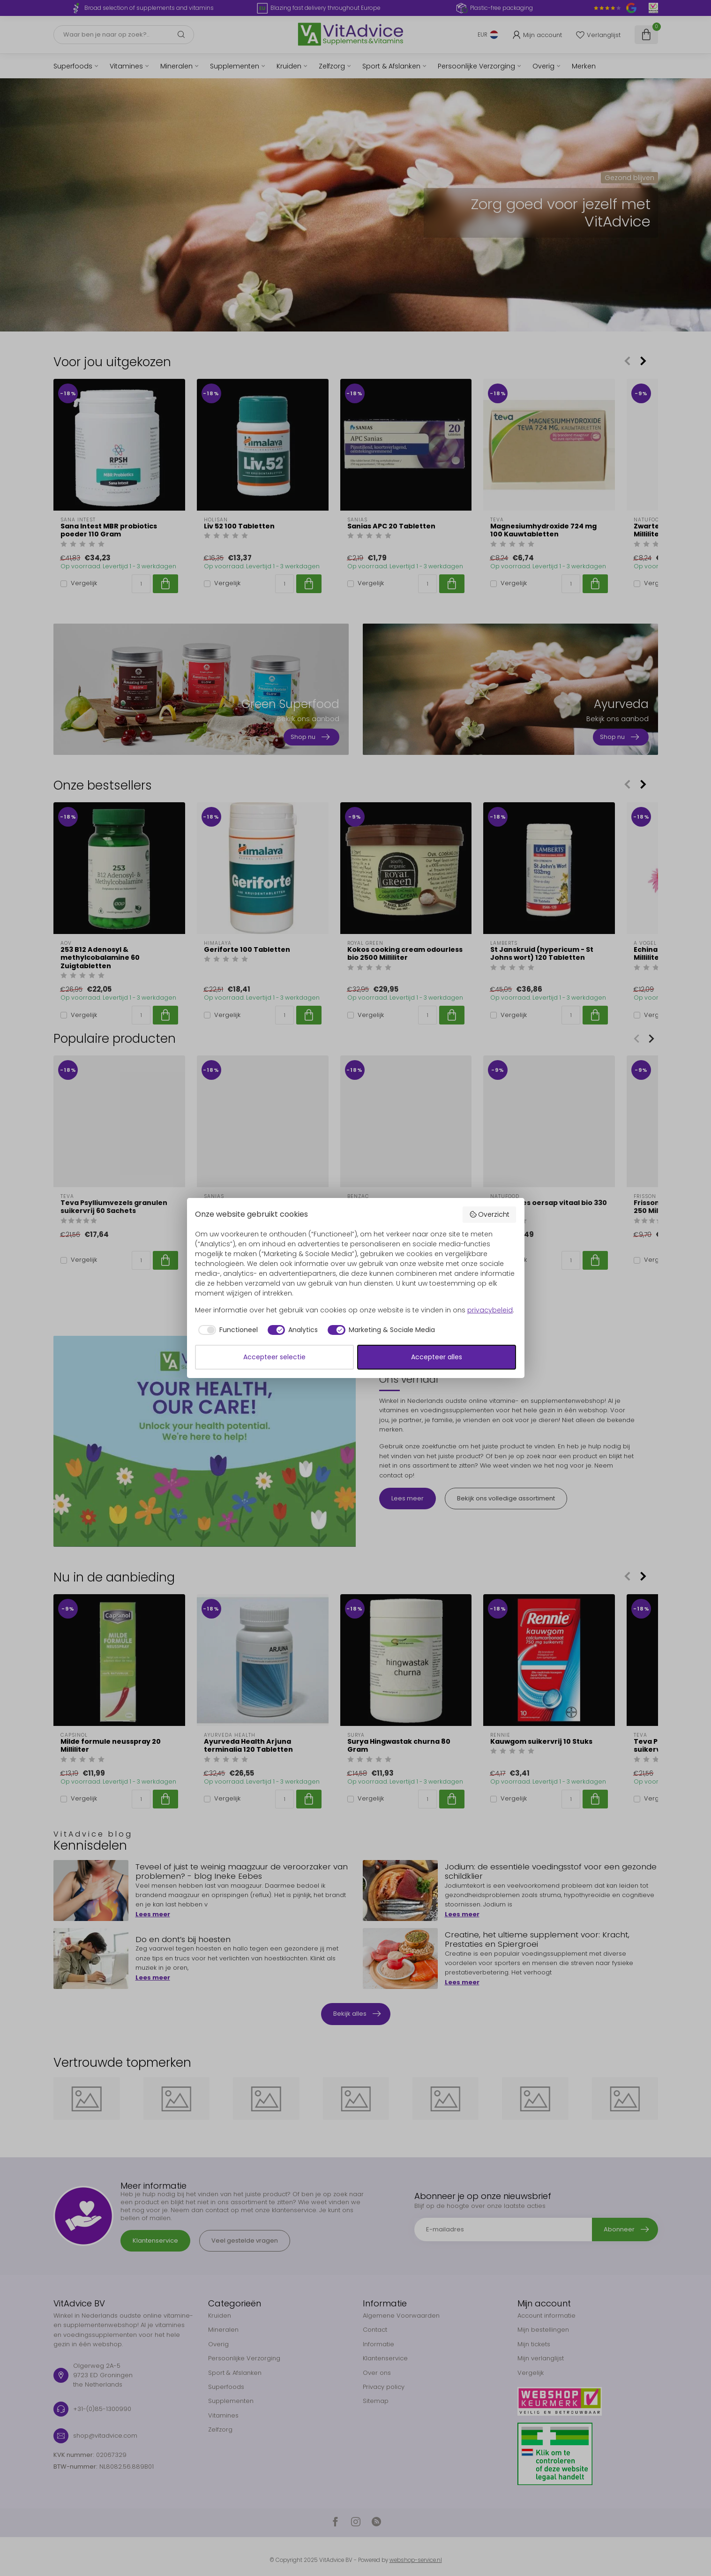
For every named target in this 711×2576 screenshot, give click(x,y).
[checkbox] (226, 1330)
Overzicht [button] (489, 1214)
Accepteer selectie (274, 1357)
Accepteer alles (436, 1357)
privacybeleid (490, 1310)
